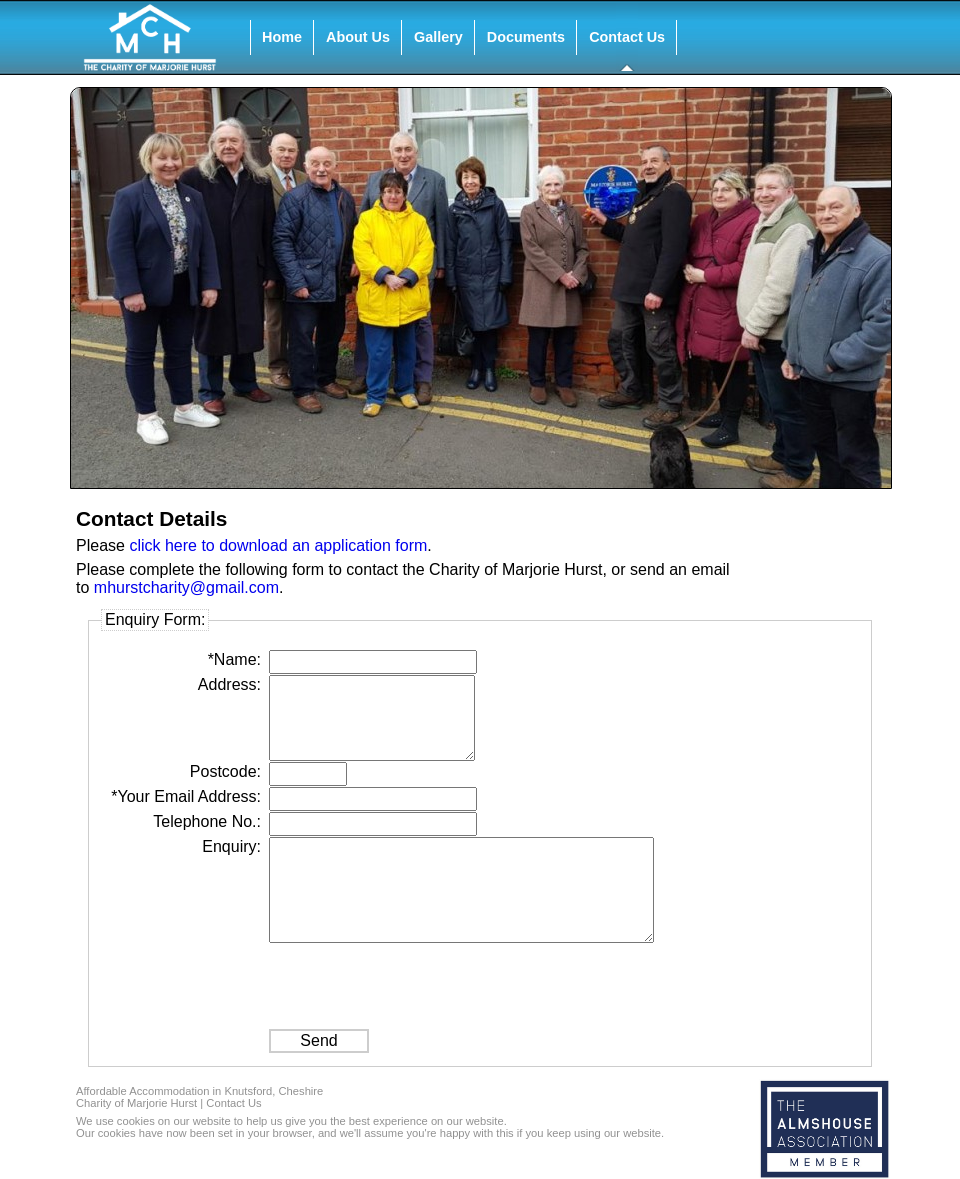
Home (282, 37)
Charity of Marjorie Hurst (136, 1103)
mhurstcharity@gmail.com (186, 587)
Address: (229, 684)
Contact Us (627, 37)
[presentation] (421, 983)
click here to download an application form (278, 545)
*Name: (234, 659)
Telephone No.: (207, 821)
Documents (526, 37)
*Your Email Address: (186, 796)
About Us (358, 37)
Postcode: (225, 771)
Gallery (438, 37)
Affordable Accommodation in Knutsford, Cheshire (199, 1091)
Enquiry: (231, 846)
